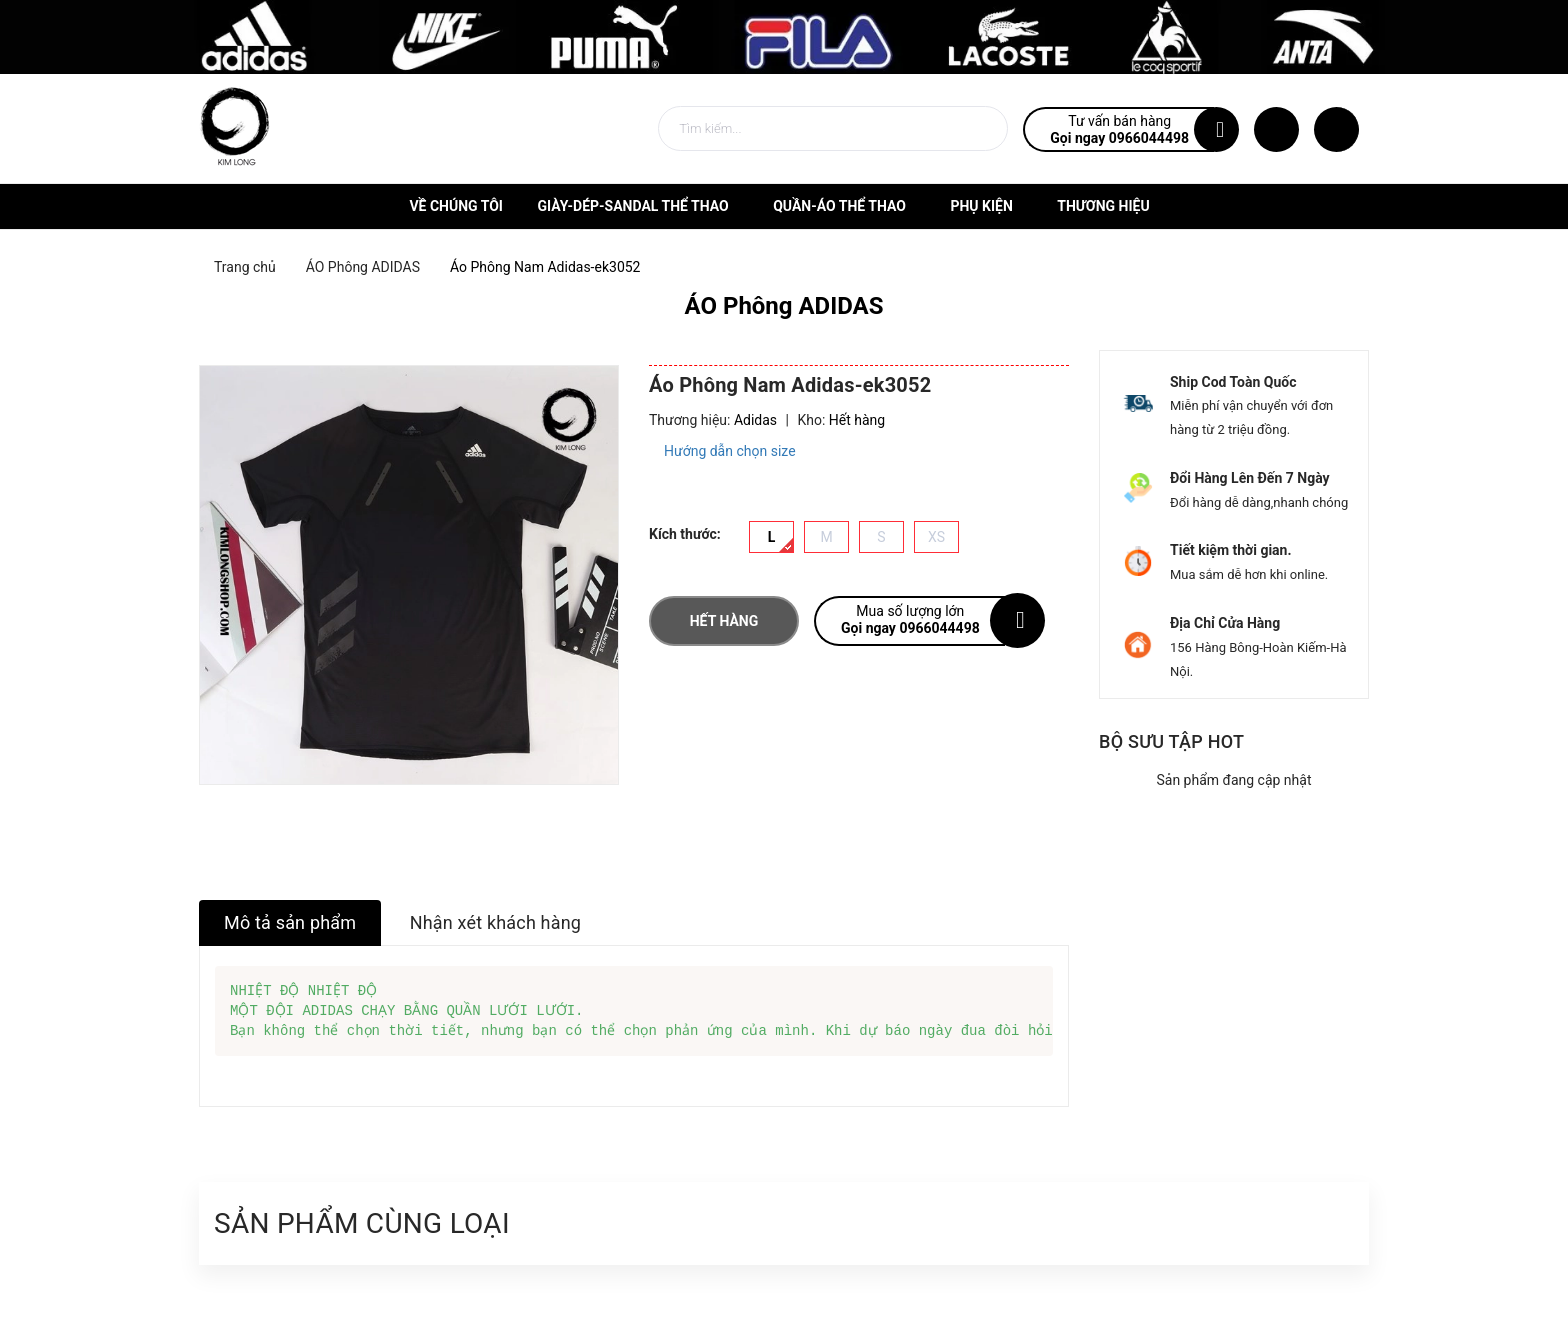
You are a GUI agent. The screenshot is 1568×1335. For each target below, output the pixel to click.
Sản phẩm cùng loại (362, 1223)
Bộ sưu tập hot (1171, 741)
